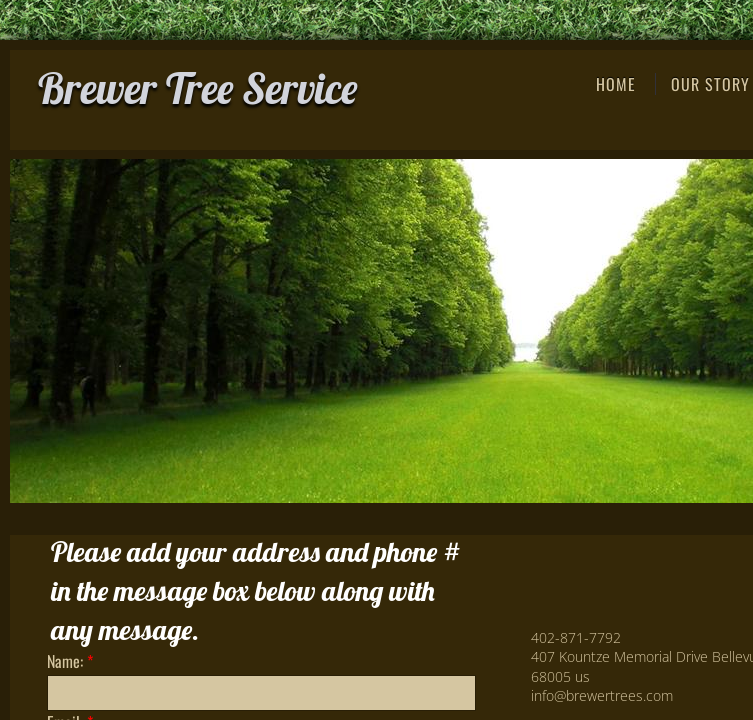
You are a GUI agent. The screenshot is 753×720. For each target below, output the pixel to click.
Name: (70, 661)
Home (616, 84)
